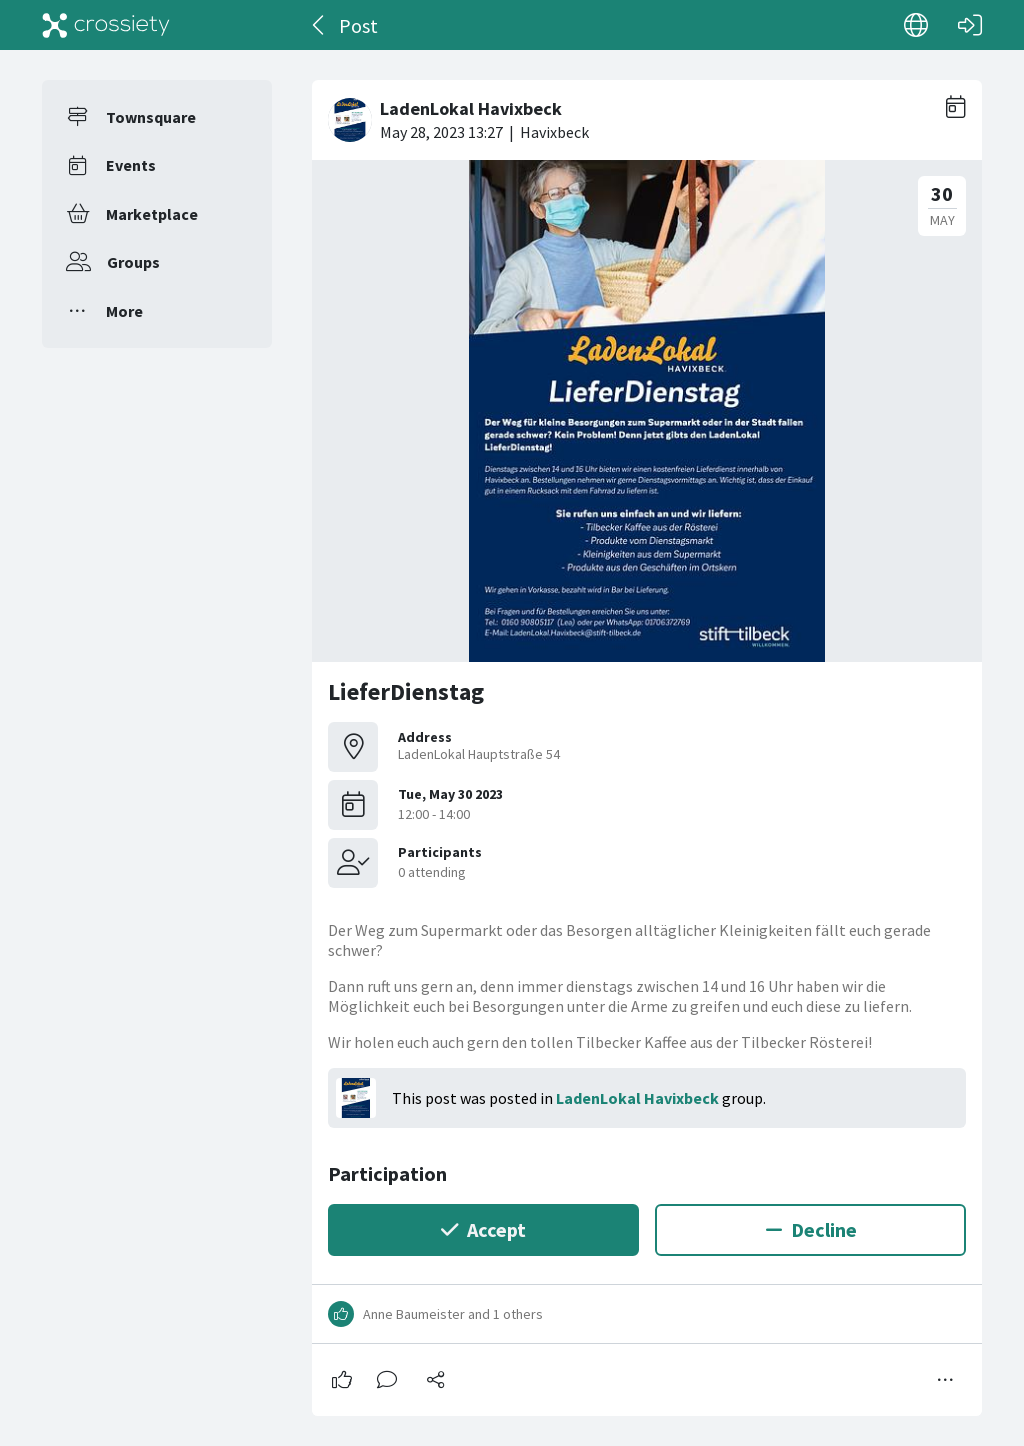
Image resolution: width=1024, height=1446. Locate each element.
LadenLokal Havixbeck (637, 1098)
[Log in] (970, 25)
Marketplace (152, 214)
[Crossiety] (106, 25)
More (124, 311)
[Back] (319, 25)
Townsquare (151, 117)
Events (131, 165)
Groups (133, 262)
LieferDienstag (406, 691)
